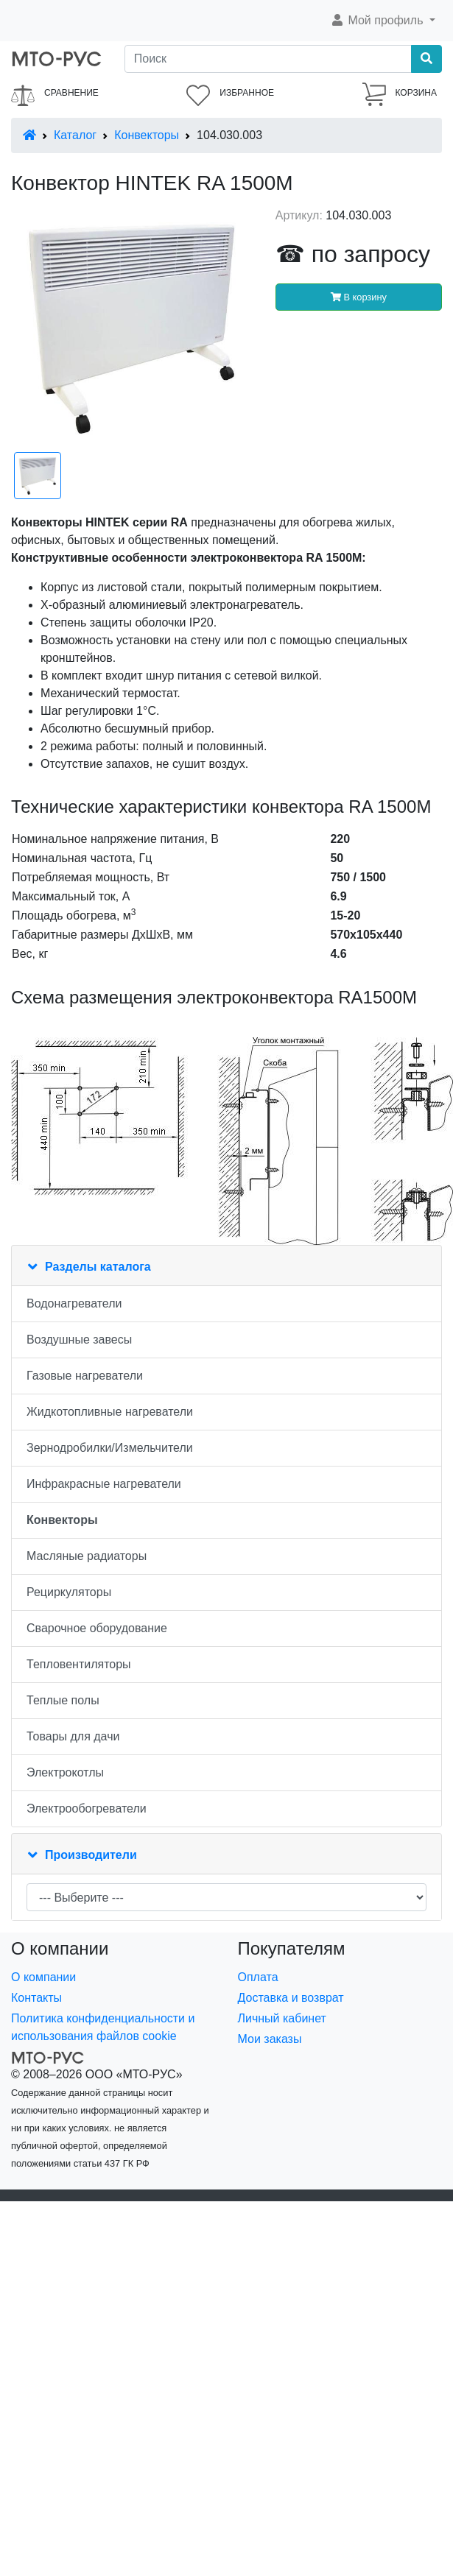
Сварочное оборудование (97, 1628)
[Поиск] (268, 59)
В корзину (359, 297)
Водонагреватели (74, 1303)
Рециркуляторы (69, 1592)
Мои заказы (270, 2039)
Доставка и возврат (291, 1997)
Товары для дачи (73, 1736)
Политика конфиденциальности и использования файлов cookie (102, 2027)
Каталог (75, 135)
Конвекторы (146, 135)
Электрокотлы (65, 1772)
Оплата (258, 1977)
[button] (382, 20)
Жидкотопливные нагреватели (110, 1411)
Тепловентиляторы (79, 1664)
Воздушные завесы (79, 1339)
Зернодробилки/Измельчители (110, 1447)
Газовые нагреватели (85, 1375)
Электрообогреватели (87, 1808)
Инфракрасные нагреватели (104, 1484)
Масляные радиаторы (87, 1556)
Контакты (36, 1997)
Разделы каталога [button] (98, 1266)
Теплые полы (63, 1700)
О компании (43, 1977)
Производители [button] (91, 1855)
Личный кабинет (282, 2018)
